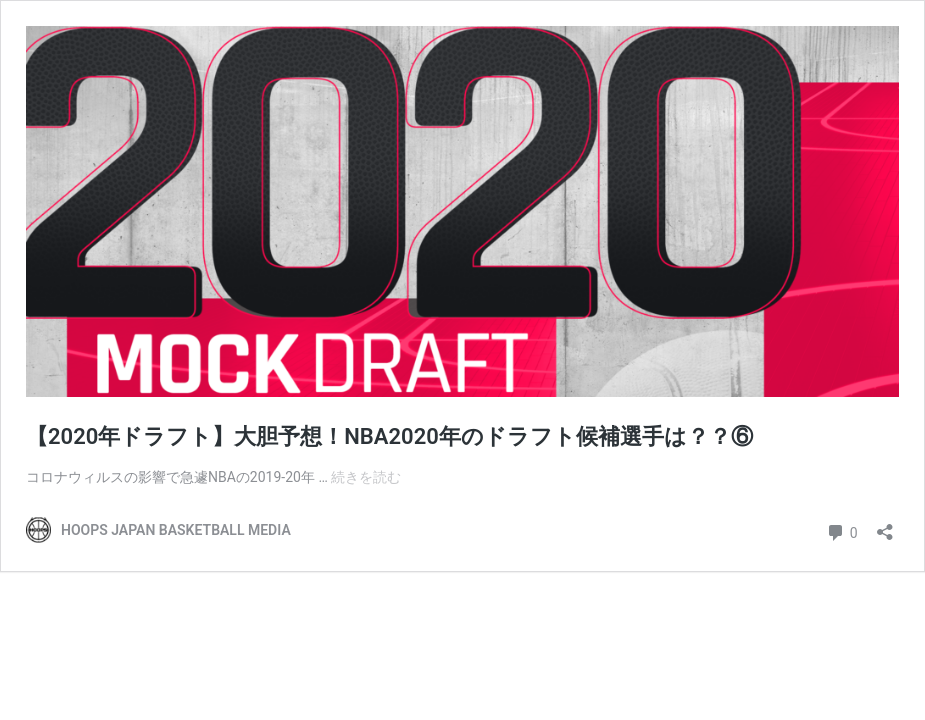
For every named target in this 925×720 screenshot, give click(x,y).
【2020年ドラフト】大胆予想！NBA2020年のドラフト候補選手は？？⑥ (389, 436)
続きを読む (366, 477)
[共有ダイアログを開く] (885, 525)
